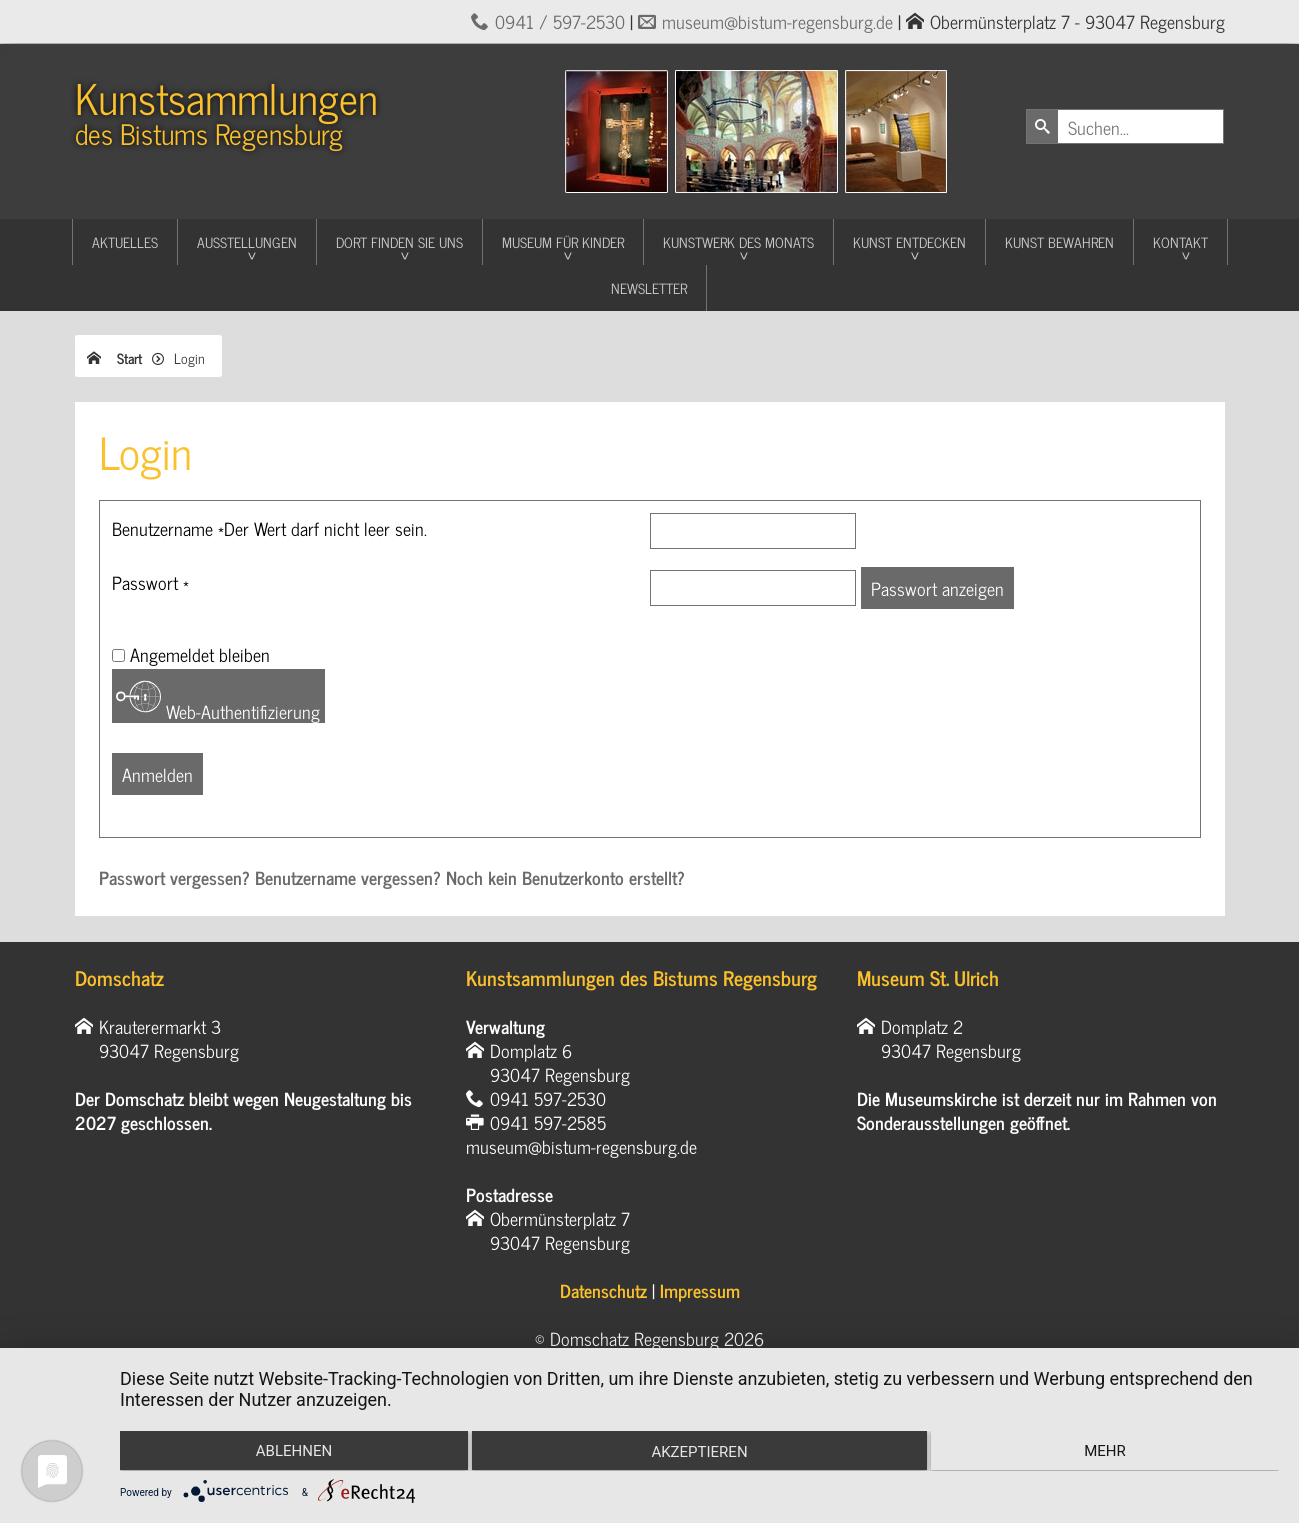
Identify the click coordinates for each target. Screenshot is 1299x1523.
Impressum (700, 1290)
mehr (1107, 1451)
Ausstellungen (247, 241)
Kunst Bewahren (1059, 241)
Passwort (150, 582)
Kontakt (1180, 241)
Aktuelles (125, 241)
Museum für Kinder (563, 241)
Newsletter (649, 287)
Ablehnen (292, 1451)
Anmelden (157, 774)
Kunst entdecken (909, 241)
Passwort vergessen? (177, 877)
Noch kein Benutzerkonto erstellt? (565, 877)
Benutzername (269, 528)
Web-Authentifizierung (218, 699)
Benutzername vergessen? (350, 877)
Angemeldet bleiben (200, 654)
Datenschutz (603, 1290)
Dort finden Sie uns (399, 241)
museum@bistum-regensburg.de (777, 21)
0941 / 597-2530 (560, 21)
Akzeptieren (699, 1453)
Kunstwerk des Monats (738, 241)
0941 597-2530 (548, 1098)
